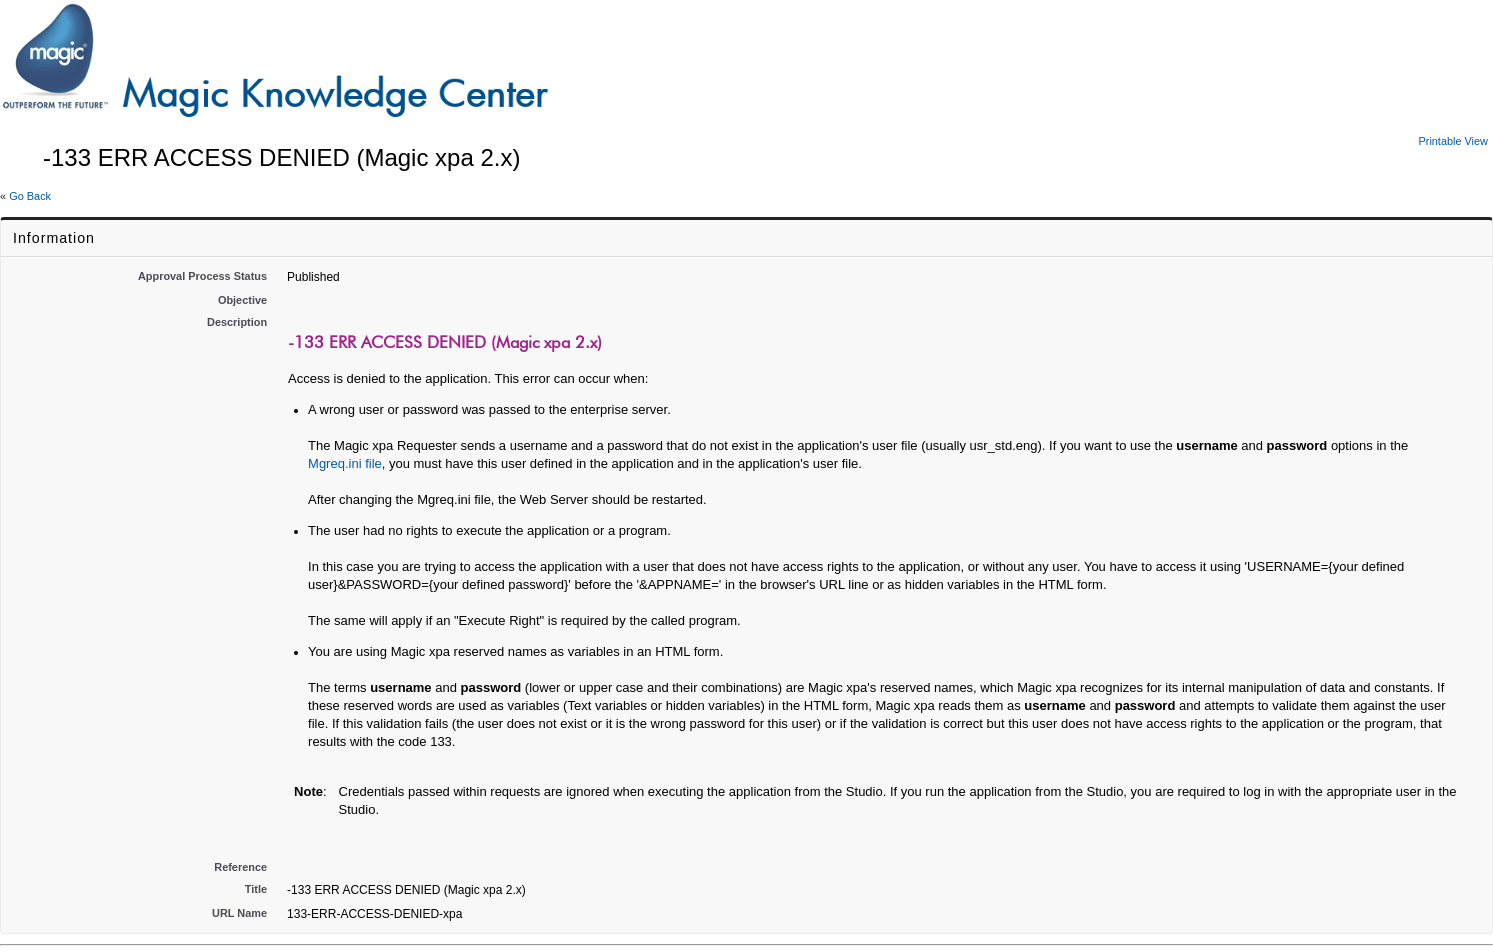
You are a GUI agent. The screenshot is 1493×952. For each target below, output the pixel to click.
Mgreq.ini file (345, 463)
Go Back (30, 196)
